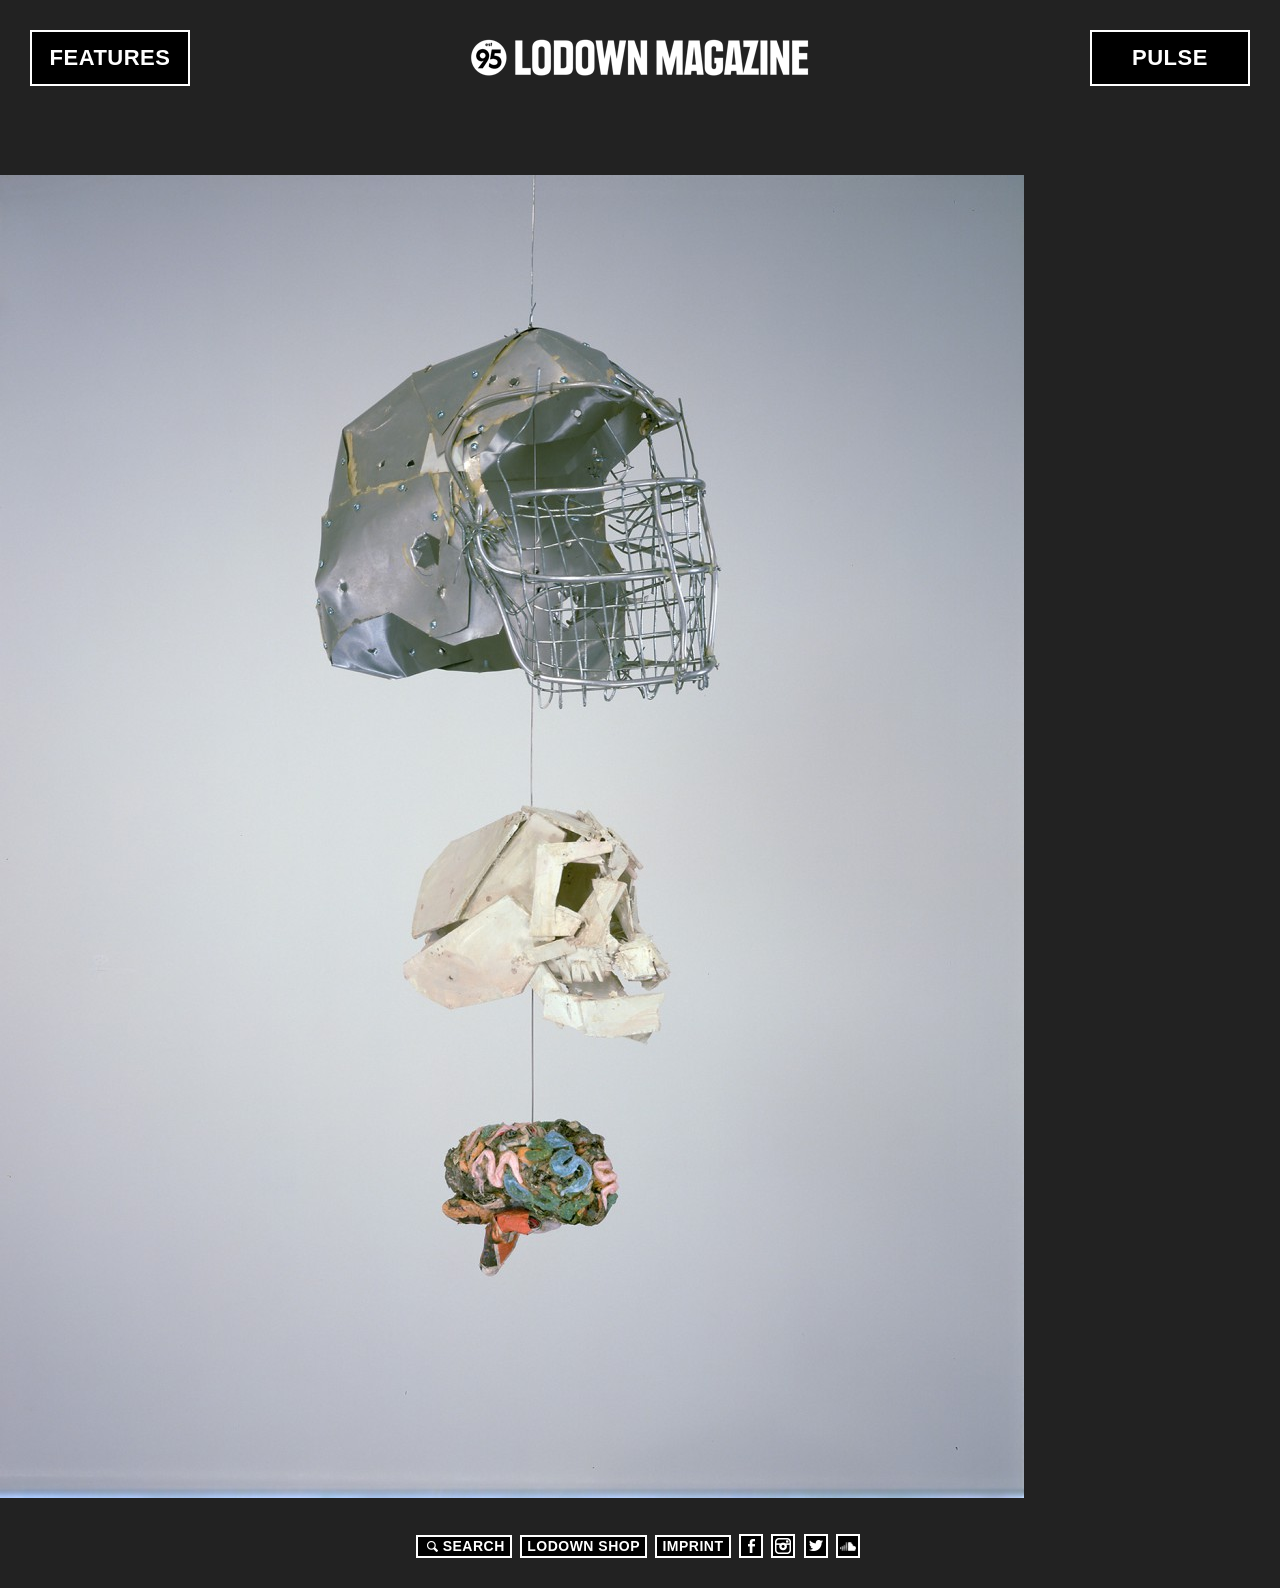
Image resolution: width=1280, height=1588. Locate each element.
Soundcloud (848, 1546)
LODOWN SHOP (583, 1546)
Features (110, 57)
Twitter (816, 1546)
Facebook (751, 1546)
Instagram (783, 1546)
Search (463, 1546)
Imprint (692, 1546)
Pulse (1170, 57)
